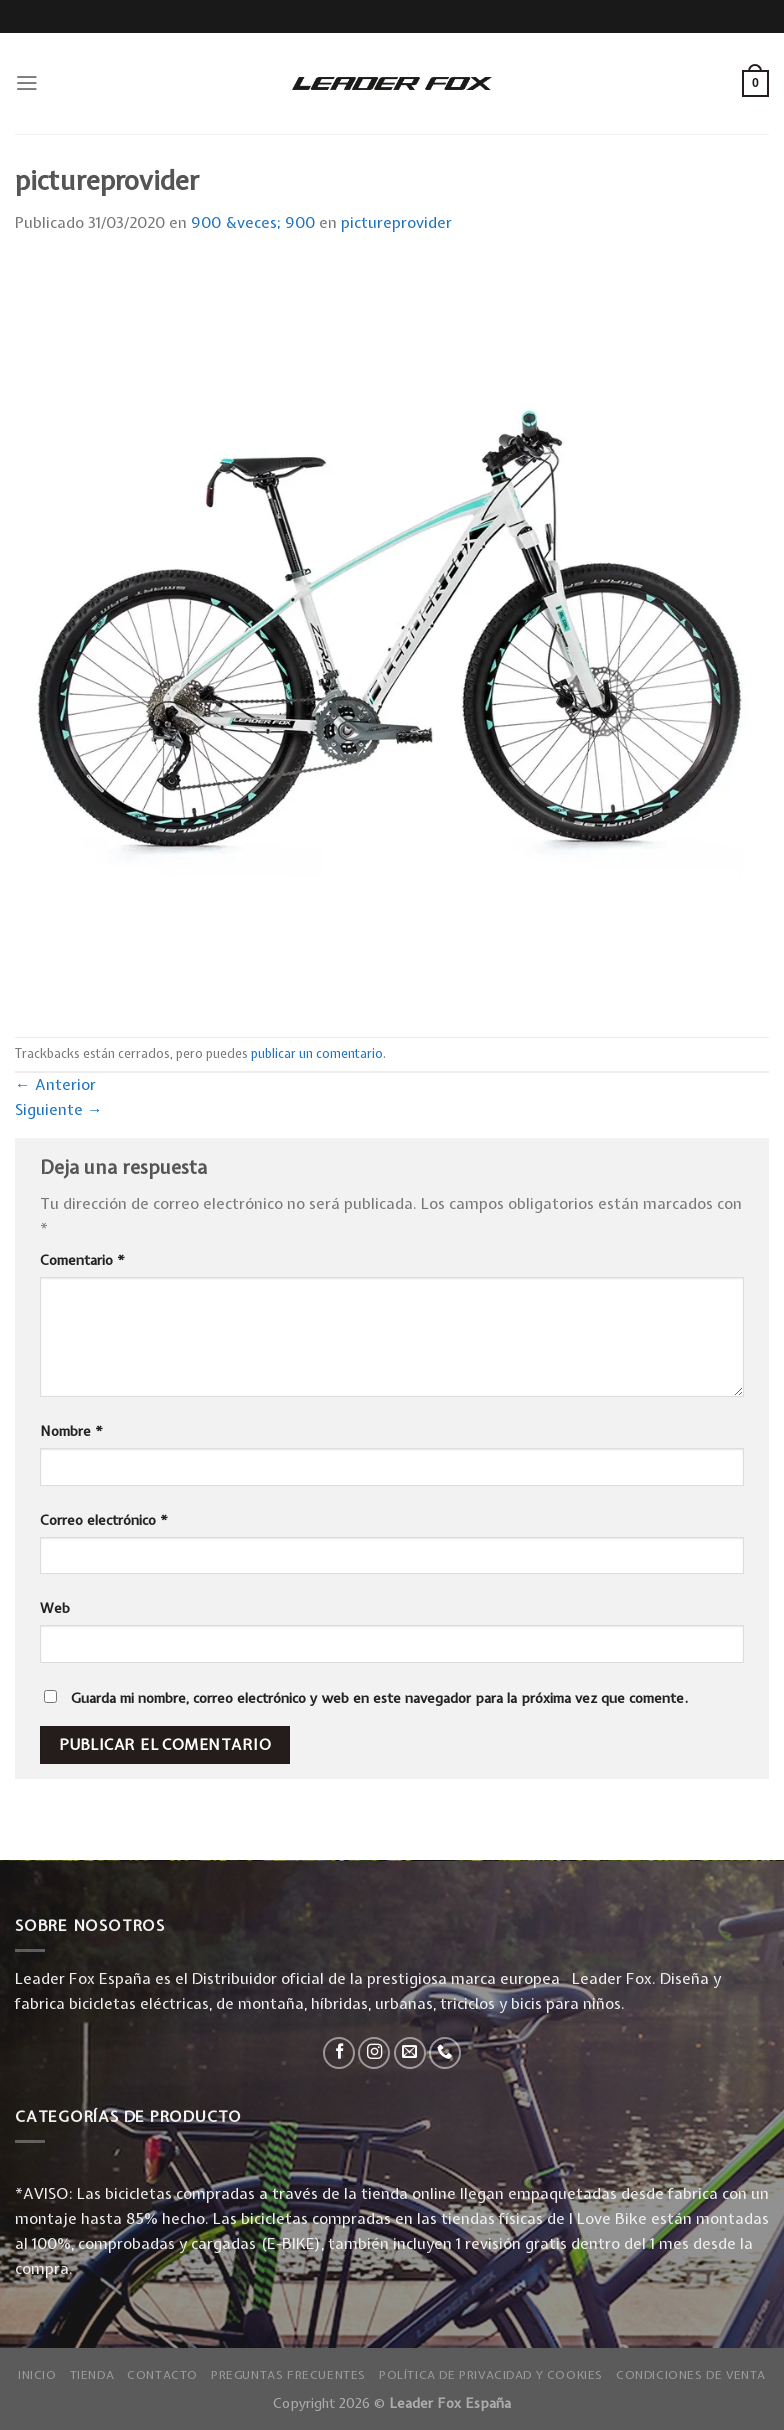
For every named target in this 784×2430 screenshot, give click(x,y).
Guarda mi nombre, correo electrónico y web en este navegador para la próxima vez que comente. (379, 1698)
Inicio (37, 2375)
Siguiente (59, 1109)
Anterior (55, 1084)
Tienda (92, 2375)
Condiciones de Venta (691, 2375)
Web (55, 1608)
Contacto (162, 2375)
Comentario (82, 1260)
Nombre (71, 1431)
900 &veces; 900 (253, 222)
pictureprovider (396, 222)
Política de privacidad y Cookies (491, 2375)
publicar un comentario (317, 1053)
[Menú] (27, 83)
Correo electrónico (104, 1520)
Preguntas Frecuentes (288, 2375)
